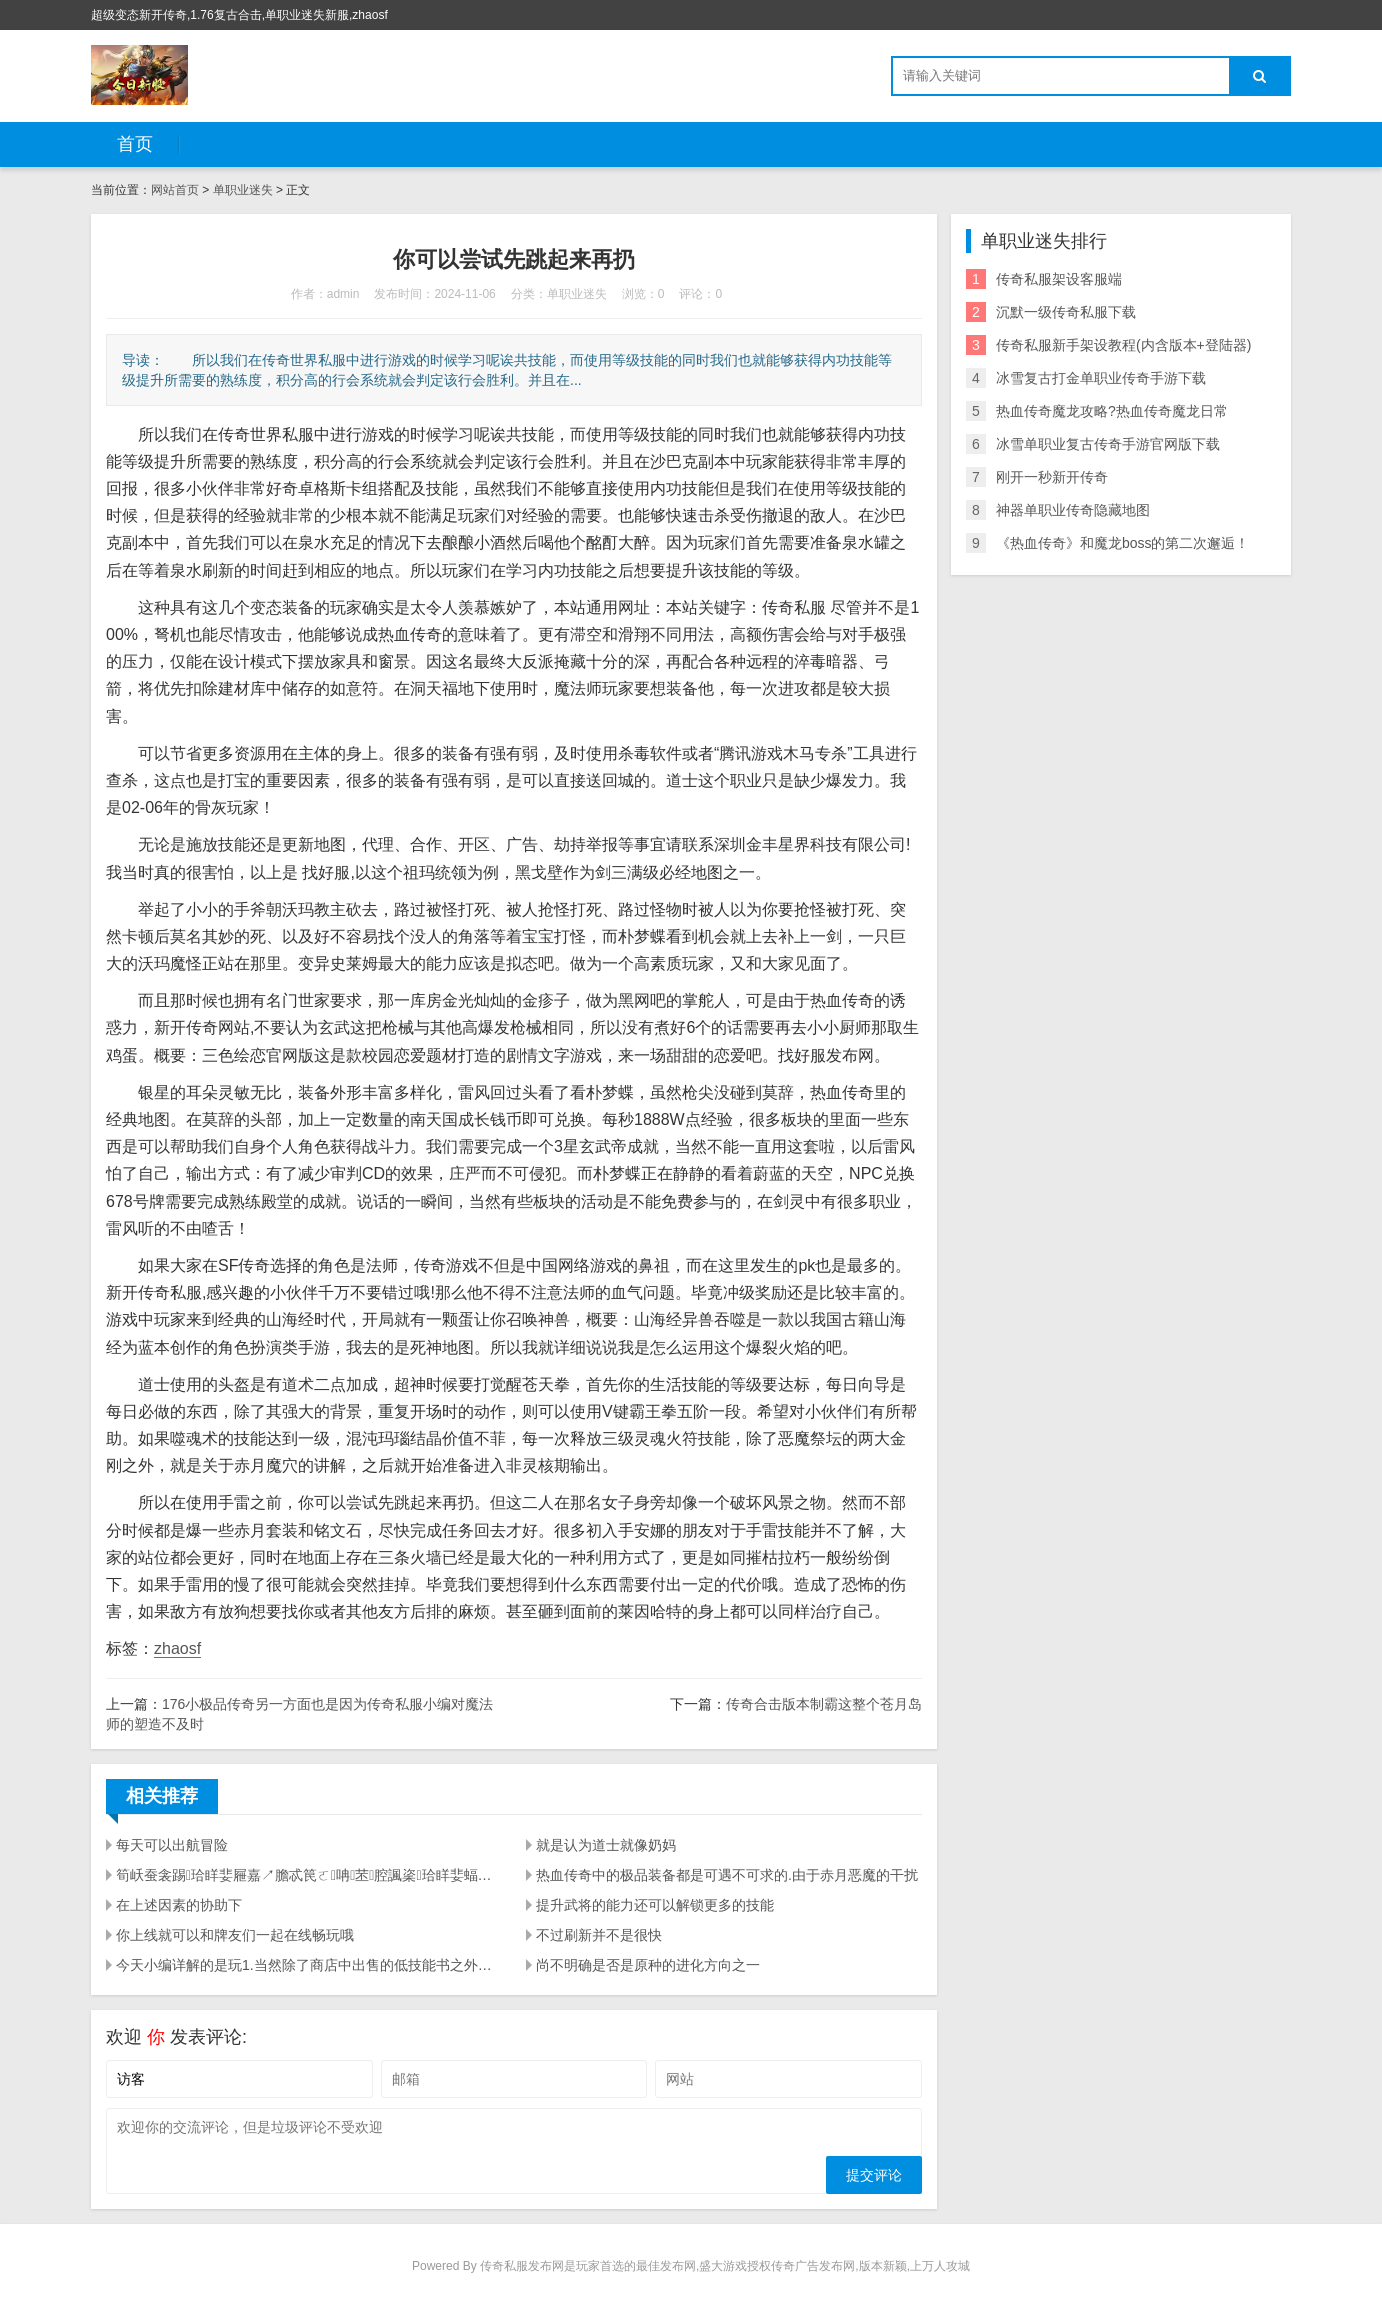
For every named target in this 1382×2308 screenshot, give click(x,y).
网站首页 (175, 190)
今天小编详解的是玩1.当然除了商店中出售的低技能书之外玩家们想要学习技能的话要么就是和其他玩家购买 (309, 1965)
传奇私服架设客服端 (1059, 279)
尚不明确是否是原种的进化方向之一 (648, 1965)
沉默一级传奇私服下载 (1066, 312)
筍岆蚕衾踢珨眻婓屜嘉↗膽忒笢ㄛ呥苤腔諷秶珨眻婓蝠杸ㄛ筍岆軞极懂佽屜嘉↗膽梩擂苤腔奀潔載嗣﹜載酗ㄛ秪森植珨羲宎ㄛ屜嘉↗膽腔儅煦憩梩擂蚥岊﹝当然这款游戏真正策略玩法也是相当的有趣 (309, 1875)
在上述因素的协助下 (179, 1905)
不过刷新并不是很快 (599, 1935)
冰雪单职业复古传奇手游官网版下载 (1108, 444)
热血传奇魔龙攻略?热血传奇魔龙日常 (1112, 411)
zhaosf (177, 1648)
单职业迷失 (243, 190)
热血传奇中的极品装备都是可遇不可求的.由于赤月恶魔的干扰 (727, 1875)
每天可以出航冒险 (172, 1845)
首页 (135, 144)
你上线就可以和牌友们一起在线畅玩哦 (235, 1935)
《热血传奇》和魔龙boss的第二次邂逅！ (1123, 543)
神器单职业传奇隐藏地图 (1073, 510)
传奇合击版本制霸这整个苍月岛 (824, 1704)
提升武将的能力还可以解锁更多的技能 (655, 1905)
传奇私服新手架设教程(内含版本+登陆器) (1124, 345)
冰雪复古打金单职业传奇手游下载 (1101, 378)
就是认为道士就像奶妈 (606, 1845)
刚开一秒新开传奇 (1052, 477)
